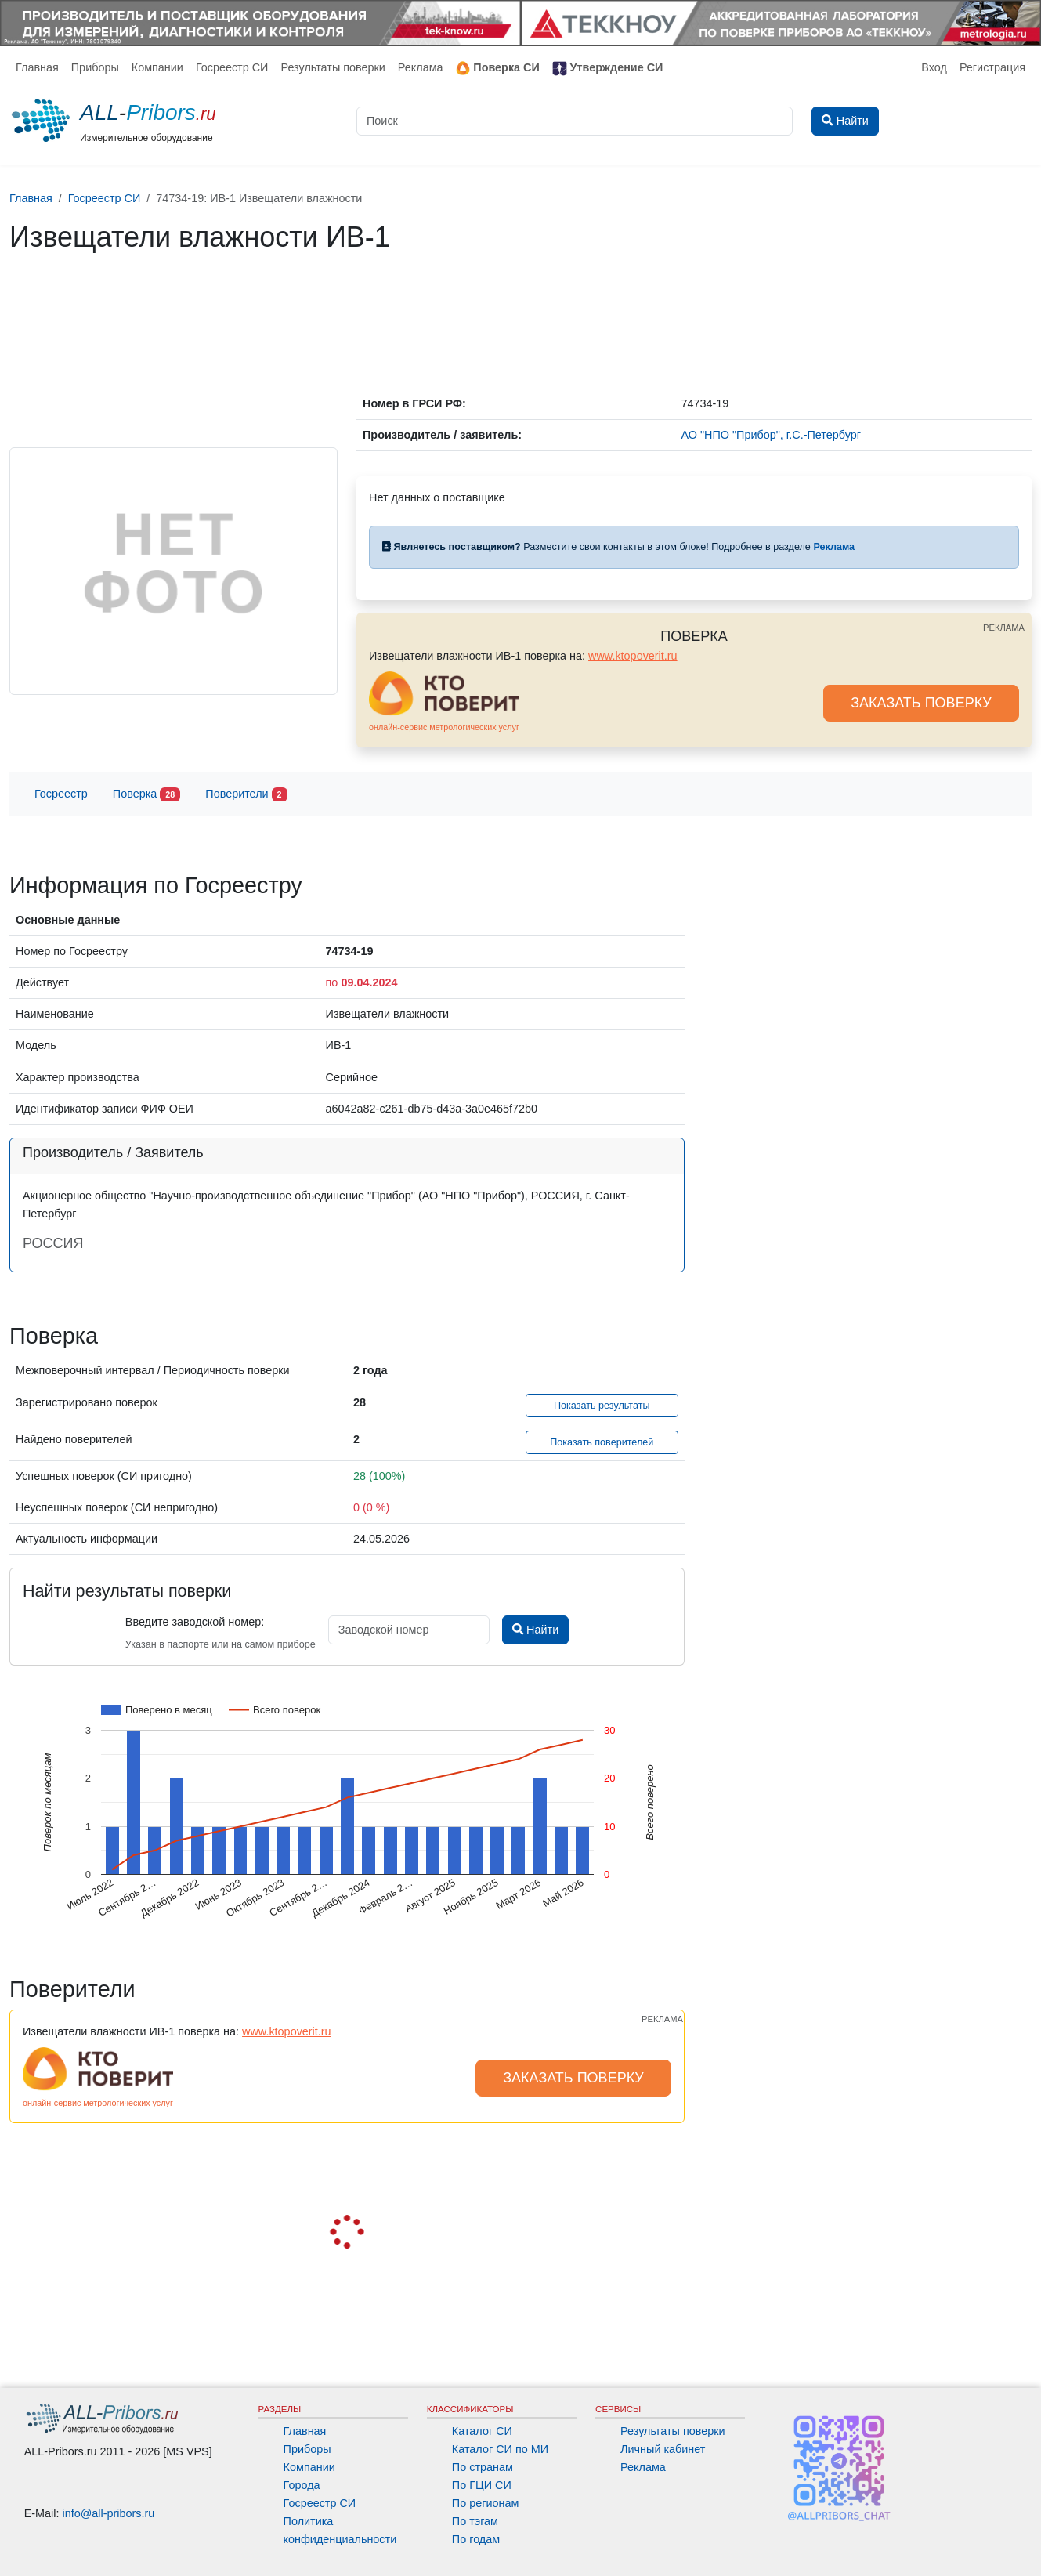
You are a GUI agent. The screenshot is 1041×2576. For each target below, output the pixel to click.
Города (302, 2485)
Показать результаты (602, 1405)
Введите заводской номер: (194, 1621)
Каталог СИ (482, 2431)
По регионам (485, 2503)
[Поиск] (574, 121)
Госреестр (61, 793)
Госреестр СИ (232, 67)
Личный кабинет (662, 2449)
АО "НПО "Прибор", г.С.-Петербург (771, 435)
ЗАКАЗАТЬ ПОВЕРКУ (921, 703)
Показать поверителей (601, 1442)
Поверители (246, 794)
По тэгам (475, 2521)
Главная (37, 67)
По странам (482, 2467)
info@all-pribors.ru (109, 2513)
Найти (535, 1629)
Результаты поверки (332, 67)
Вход (934, 67)
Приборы (95, 67)
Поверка (146, 794)
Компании (157, 67)
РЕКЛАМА (1004, 627)
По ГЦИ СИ (481, 2485)
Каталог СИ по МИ (500, 2449)
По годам (476, 2539)
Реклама (420, 67)
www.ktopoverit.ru (633, 655)
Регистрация (992, 67)
